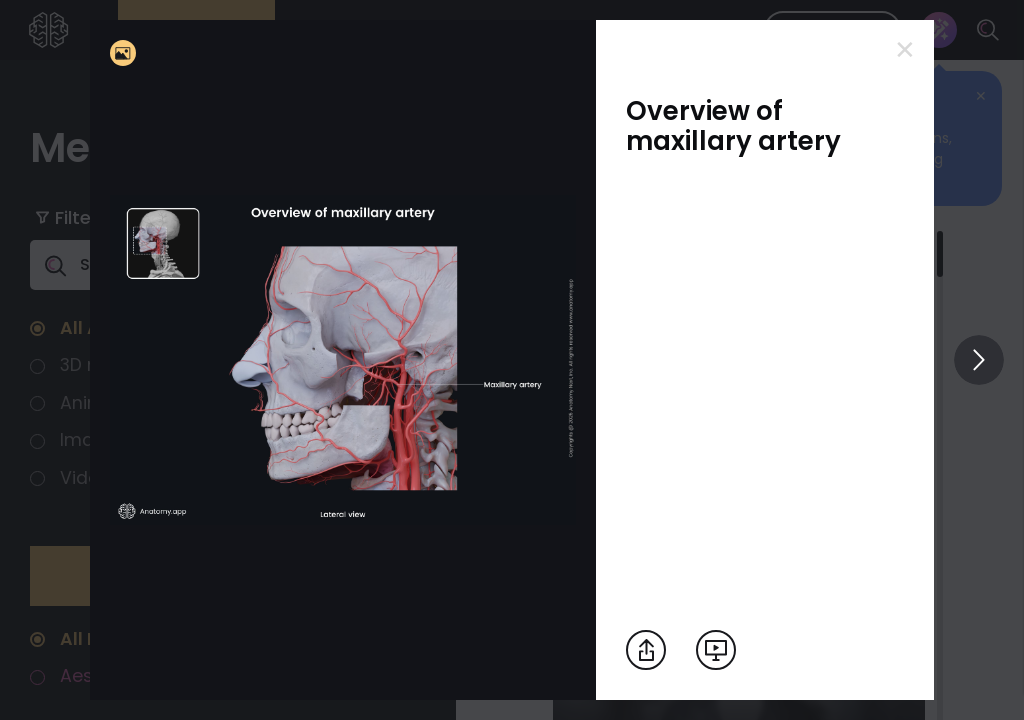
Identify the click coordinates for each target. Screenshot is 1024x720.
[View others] (979, 360)
